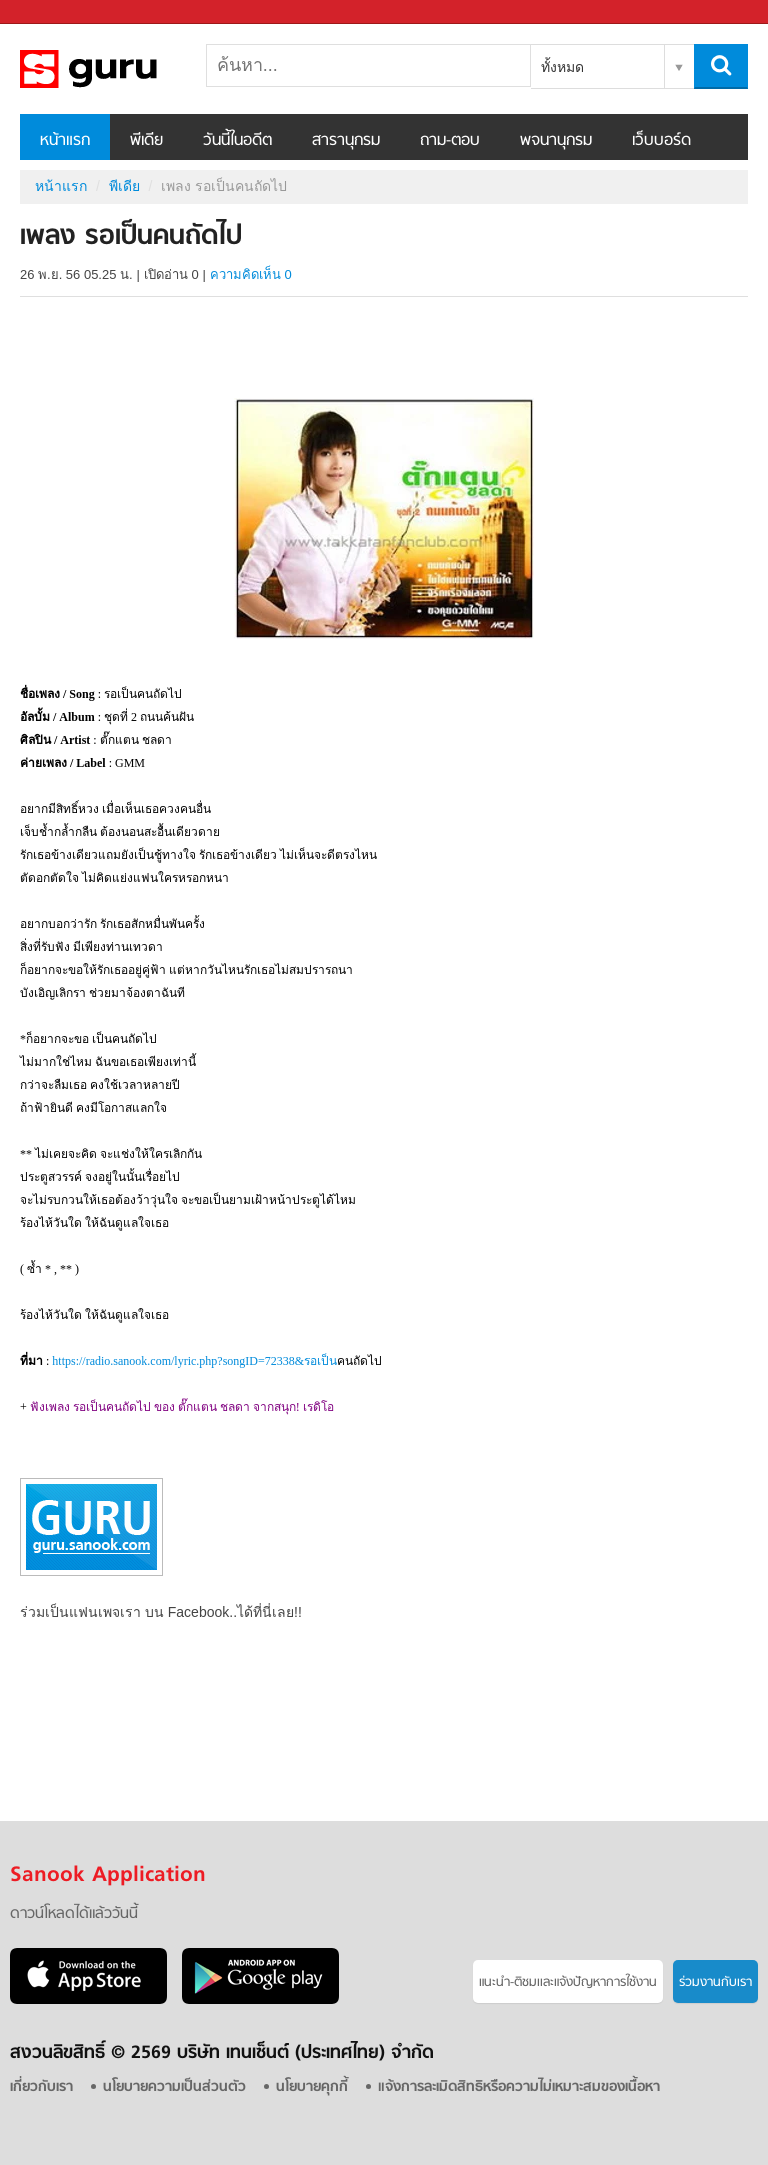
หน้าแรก (65, 141)
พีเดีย (146, 141)
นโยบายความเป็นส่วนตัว (174, 2087)
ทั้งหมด (562, 67)
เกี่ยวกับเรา (41, 2087)
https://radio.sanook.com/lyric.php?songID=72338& (194, 1361)
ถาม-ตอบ (450, 141)
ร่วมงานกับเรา (715, 1982)
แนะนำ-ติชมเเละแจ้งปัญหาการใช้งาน (568, 1982)
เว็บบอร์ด (661, 141)
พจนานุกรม (556, 141)
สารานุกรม (346, 141)
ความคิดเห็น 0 (251, 274)
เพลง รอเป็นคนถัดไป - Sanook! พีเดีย (125, 69)
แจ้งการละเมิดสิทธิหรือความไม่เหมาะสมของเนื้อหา (519, 2087)
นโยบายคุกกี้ (312, 2087)
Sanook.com (60, 12)
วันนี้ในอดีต (237, 141)
